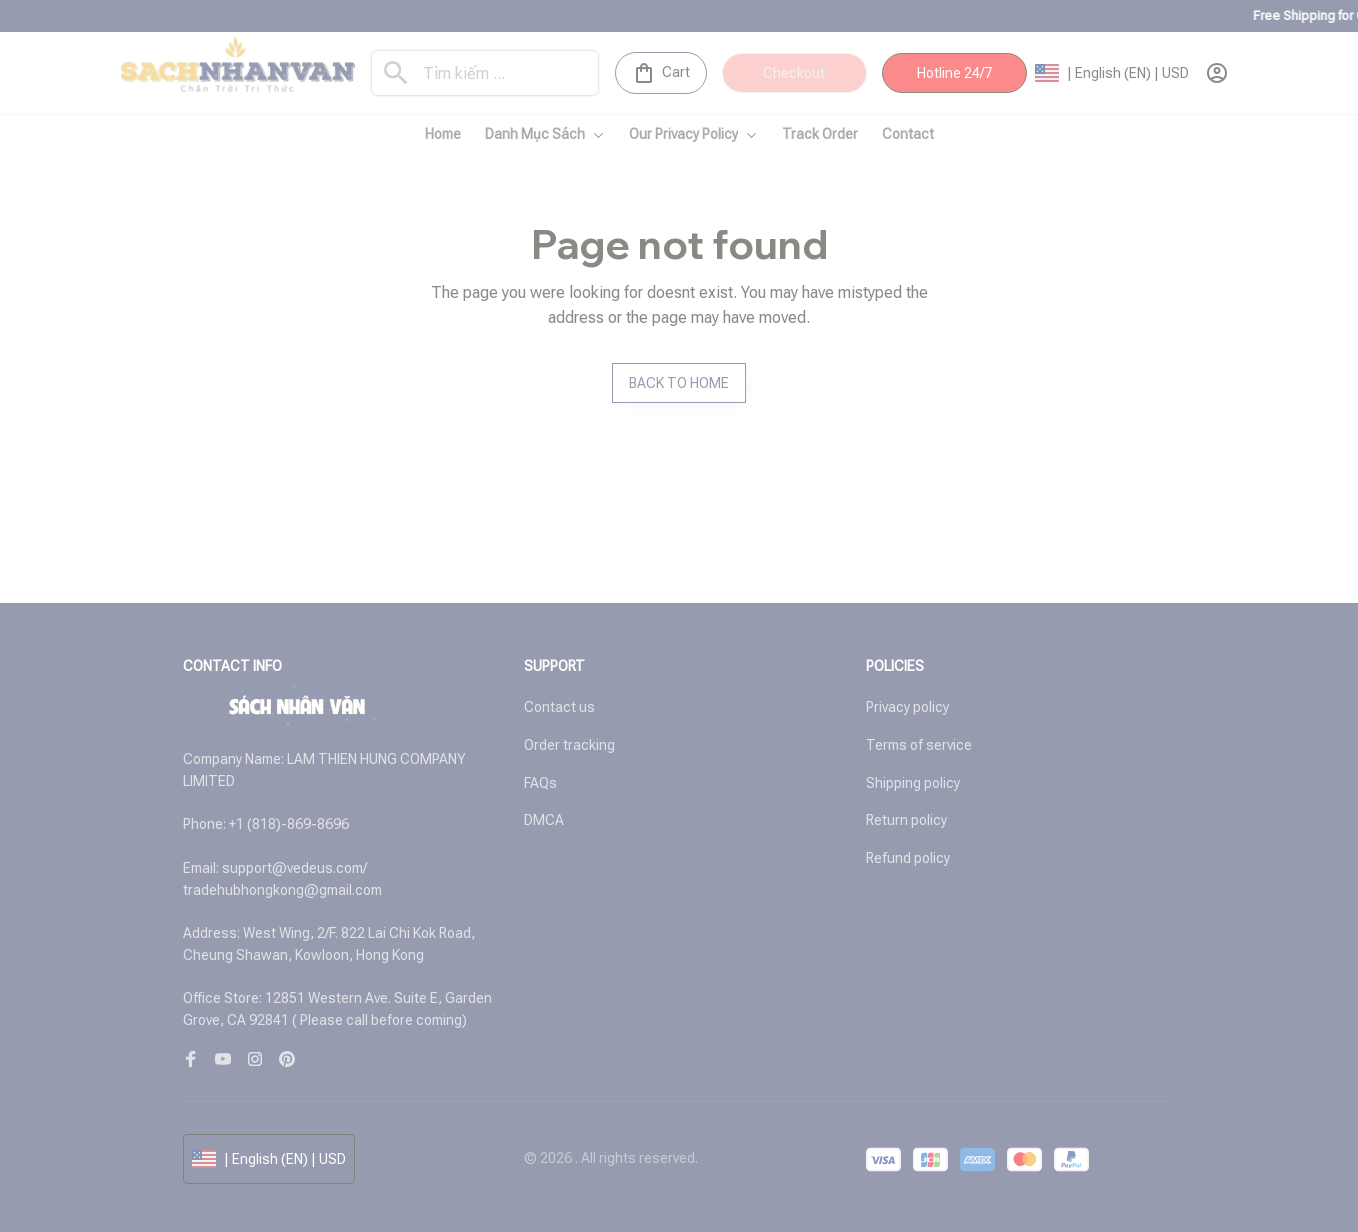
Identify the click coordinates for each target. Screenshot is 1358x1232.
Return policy (906, 820)
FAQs (540, 783)
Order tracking (569, 745)
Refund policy (908, 858)
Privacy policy (907, 707)
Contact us (559, 707)
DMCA (544, 820)
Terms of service (919, 745)
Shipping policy (913, 783)
